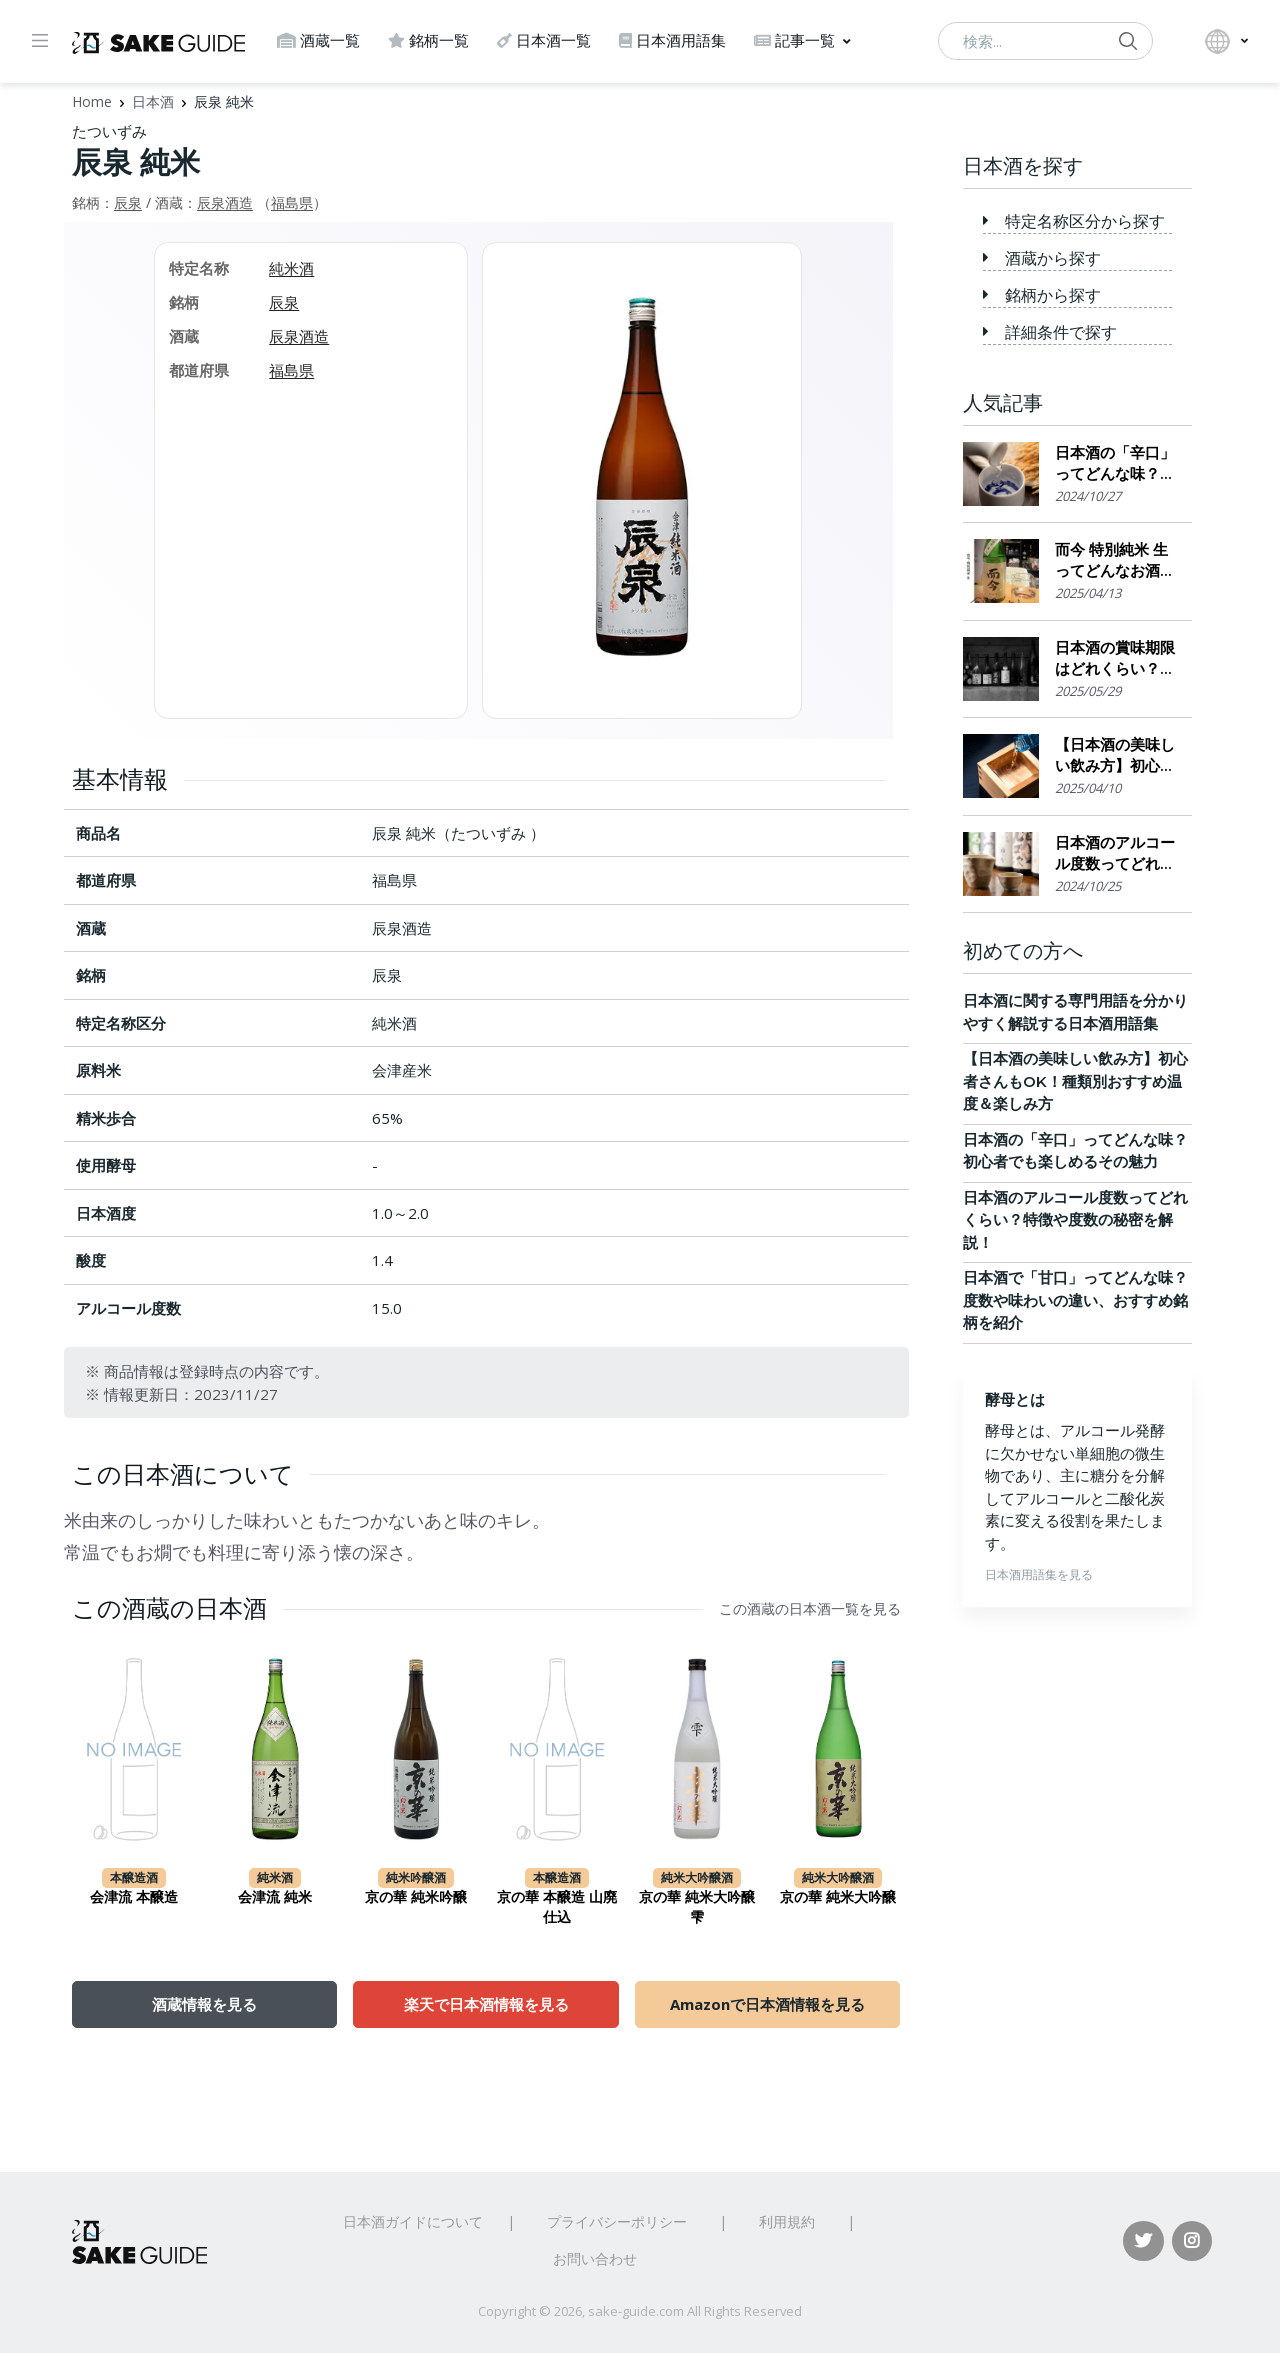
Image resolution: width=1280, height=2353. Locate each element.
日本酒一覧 (544, 40)
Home (92, 101)
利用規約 (787, 2221)
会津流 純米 (275, 1897)
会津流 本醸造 (134, 1897)
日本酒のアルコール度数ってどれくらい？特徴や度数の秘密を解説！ (1115, 853)
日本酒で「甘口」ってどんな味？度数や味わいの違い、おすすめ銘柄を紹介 (1075, 1300)
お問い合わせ (595, 2258)
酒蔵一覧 (318, 40)
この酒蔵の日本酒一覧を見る (810, 1609)
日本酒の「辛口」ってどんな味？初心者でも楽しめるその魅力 (1115, 463)
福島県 (292, 202)
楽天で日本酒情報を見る (486, 2004)
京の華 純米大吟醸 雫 (697, 1907)
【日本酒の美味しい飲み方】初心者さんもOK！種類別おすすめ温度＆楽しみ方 (1115, 755)
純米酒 (291, 268)
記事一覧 (794, 40)
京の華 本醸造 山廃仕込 (557, 1907)
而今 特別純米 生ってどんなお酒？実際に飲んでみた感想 (1115, 560)
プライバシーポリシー (617, 2221)
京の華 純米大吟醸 (838, 1897)
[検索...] (1045, 41)
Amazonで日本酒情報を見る (767, 2004)
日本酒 (153, 101)
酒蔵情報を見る (204, 2004)
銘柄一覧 (428, 40)
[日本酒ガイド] (158, 41)
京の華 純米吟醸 (416, 1897)
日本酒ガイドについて (413, 2221)
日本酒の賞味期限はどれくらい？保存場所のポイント (1115, 658)
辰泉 (128, 202)
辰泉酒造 (225, 202)
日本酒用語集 (672, 40)
